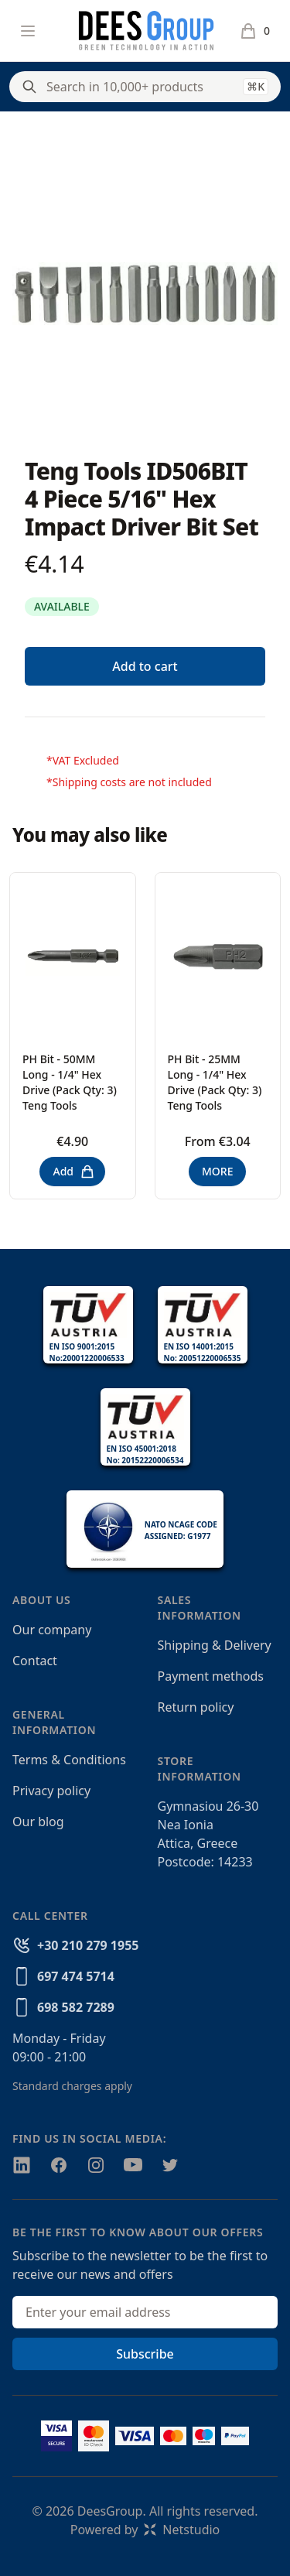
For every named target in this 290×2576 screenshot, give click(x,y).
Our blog (38, 1821)
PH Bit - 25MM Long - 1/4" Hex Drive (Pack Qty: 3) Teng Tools (215, 1082)
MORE (217, 1171)
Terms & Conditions (69, 1759)
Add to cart (144, 666)
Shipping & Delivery (214, 1645)
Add (74, 1171)
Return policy (196, 1707)
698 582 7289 (75, 2007)
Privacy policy (51, 1790)
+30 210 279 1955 (87, 1945)
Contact (34, 1660)
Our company (51, 1629)
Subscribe (145, 2353)
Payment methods (211, 1676)
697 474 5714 (75, 1976)
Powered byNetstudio (145, 2529)
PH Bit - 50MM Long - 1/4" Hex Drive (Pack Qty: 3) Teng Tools (69, 1082)
